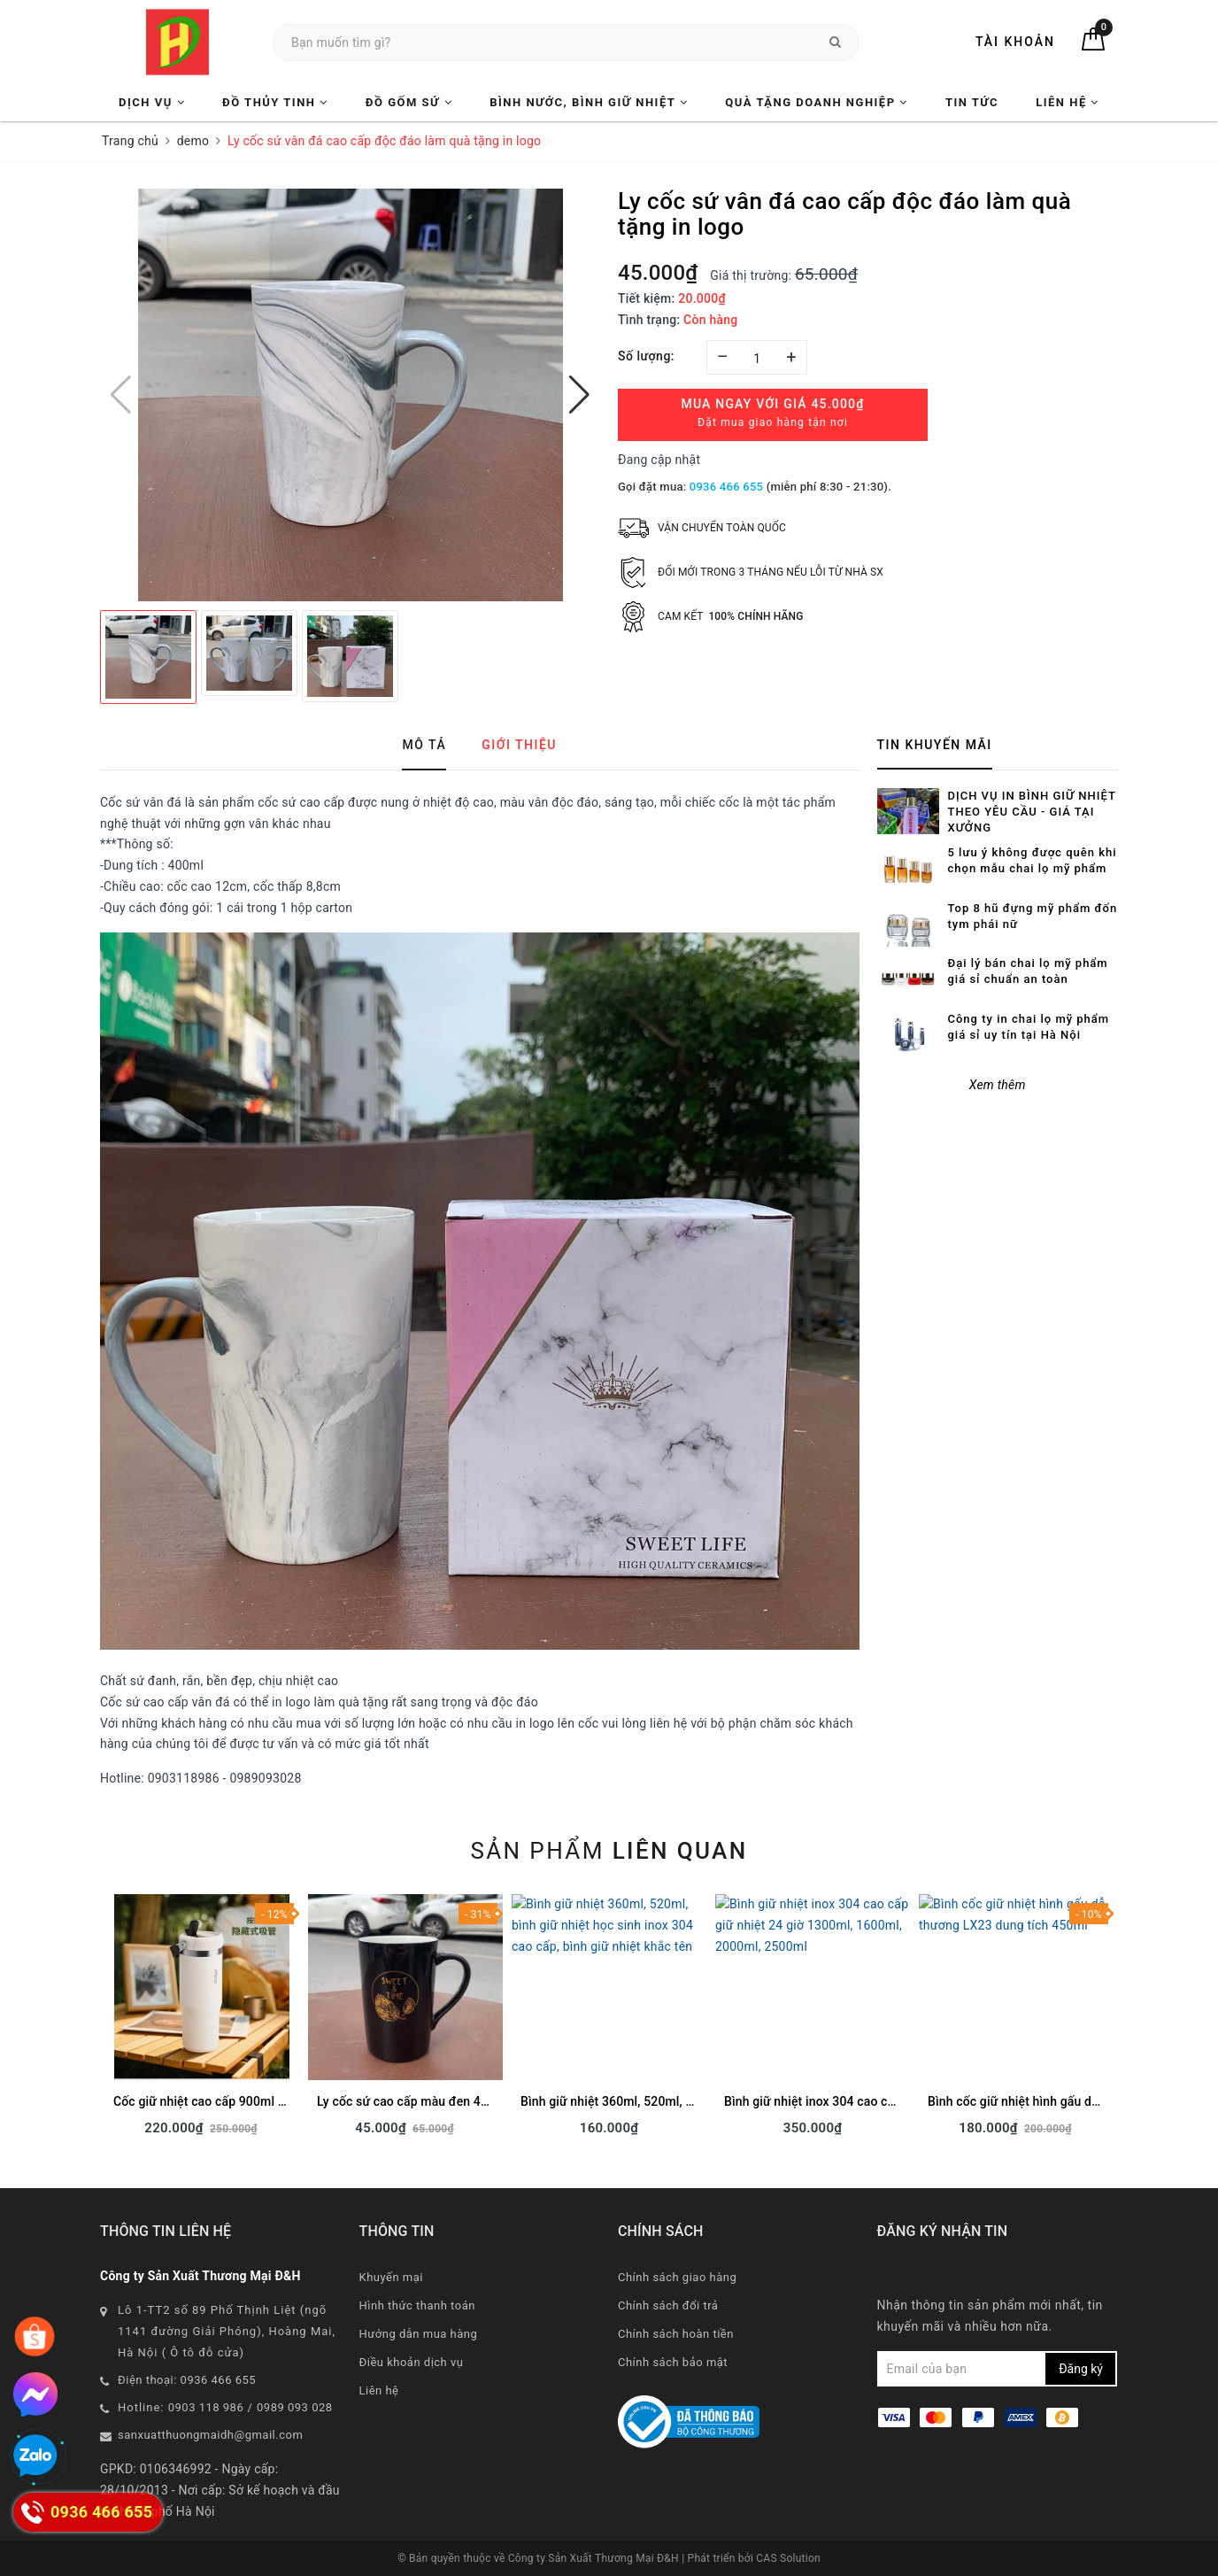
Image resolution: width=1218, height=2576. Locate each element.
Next (1118, 2020)
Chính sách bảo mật (673, 2362)
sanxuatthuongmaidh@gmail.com (210, 2434)
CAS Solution (788, 2558)
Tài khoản (1015, 42)
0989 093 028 (295, 2407)
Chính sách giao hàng (677, 2277)
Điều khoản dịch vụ (411, 2362)
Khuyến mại (391, 2277)
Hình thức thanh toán (417, 2305)
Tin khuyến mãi (934, 745)
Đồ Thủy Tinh (275, 102)
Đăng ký (1081, 2369)
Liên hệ (1067, 102)
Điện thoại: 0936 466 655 (187, 2379)
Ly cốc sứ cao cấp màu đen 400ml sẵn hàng (440, 2101)
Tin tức (971, 102)
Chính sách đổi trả (668, 2305)
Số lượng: (646, 356)
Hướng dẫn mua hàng (418, 2333)
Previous (100, 2020)
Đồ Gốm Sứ (409, 102)
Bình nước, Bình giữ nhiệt (589, 102)
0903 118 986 (206, 2407)
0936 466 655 (726, 486)
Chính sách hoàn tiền (676, 2333)
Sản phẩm (608, 1850)
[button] (579, 394)
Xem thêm (997, 1028)
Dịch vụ (152, 102)
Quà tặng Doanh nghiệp (816, 102)
